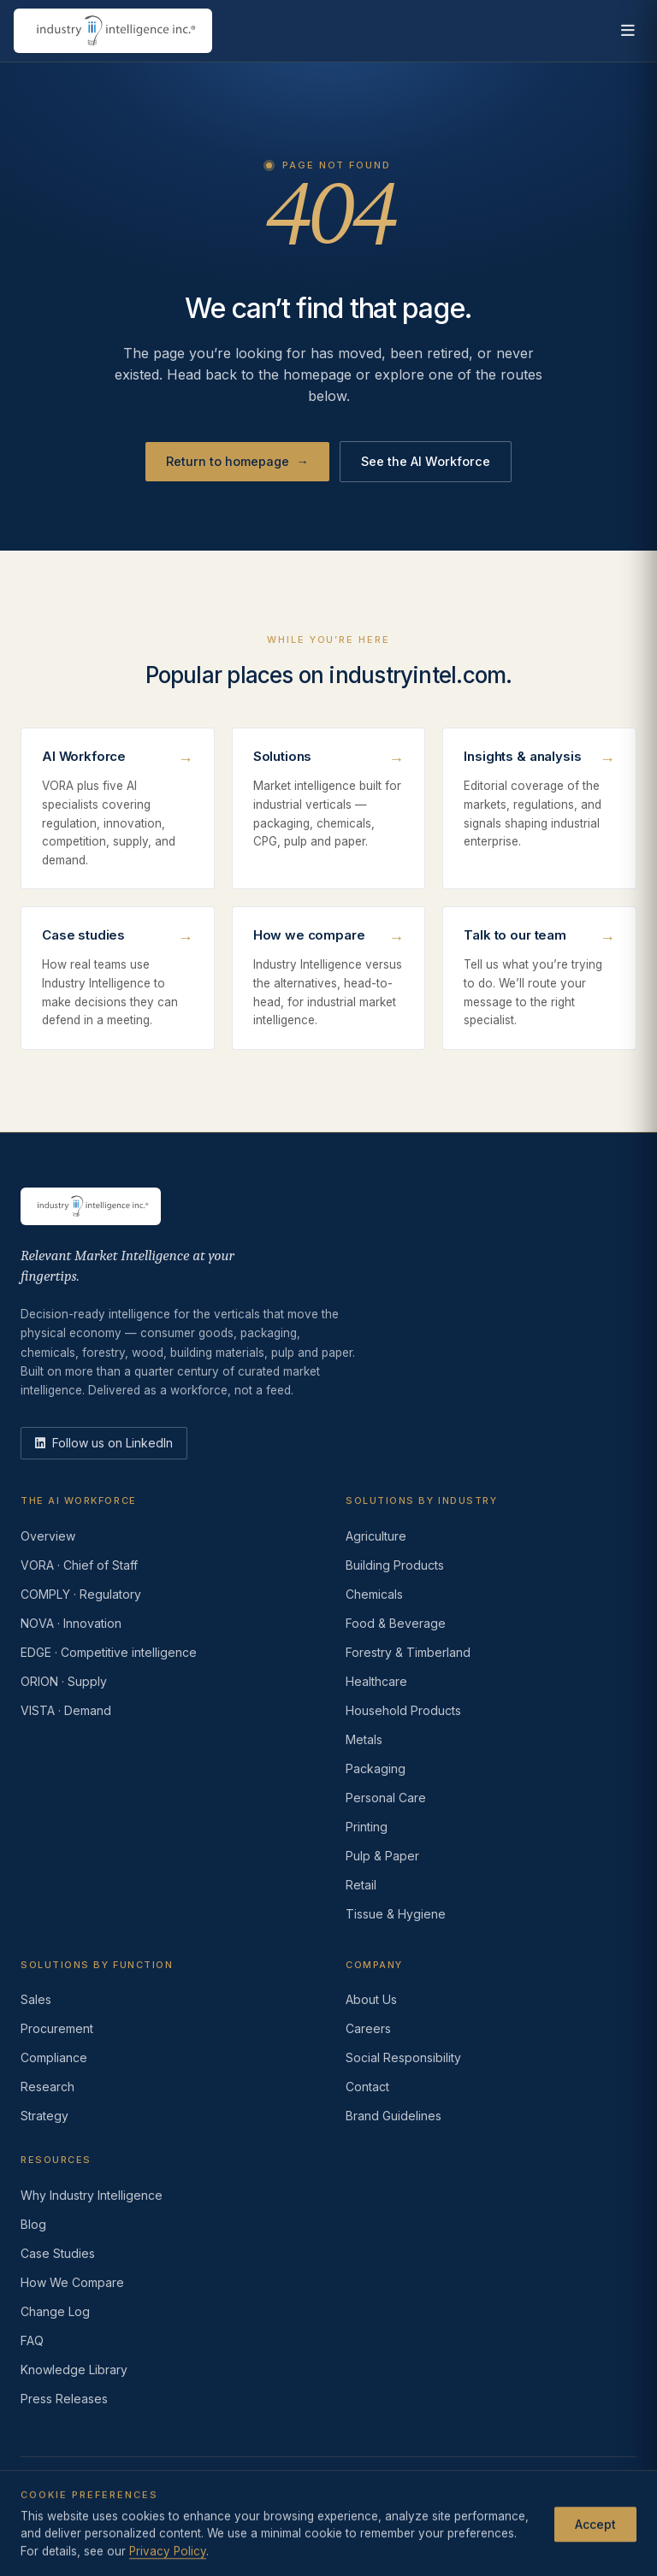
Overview (48, 1536)
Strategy (44, 2115)
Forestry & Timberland (408, 1652)
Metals (364, 1739)
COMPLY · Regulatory (81, 1594)
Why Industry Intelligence (92, 2195)
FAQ (32, 2340)
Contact (367, 2086)
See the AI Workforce (425, 461)
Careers (368, 2028)
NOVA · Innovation (71, 1623)
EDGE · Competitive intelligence (109, 1652)
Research (47, 2086)
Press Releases (64, 2398)
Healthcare (376, 1681)
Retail (361, 1884)
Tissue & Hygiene (396, 1914)
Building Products (395, 1565)
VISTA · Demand (66, 1710)
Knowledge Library (74, 2369)
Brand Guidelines (393, 2115)
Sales (36, 1999)
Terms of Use (150, 2512)
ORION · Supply (64, 1681)
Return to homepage (237, 461)
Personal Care (386, 1797)
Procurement (57, 2028)
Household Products (403, 1710)
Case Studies (58, 2253)
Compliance (54, 2057)
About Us (371, 1999)
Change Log (55, 2311)
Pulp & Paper (382, 1855)
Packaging (375, 1768)
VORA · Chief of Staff (79, 1565)
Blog (33, 2224)
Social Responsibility (403, 2057)
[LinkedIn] (104, 1443)
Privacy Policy (58, 2512)
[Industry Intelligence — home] (113, 31)
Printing (367, 1826)
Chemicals (374, 1594)
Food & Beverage (396, 1623)
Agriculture (376, 1536)
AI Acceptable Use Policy (484, 2512)
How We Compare (72, 2282)
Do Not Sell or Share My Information (301, 2512)
